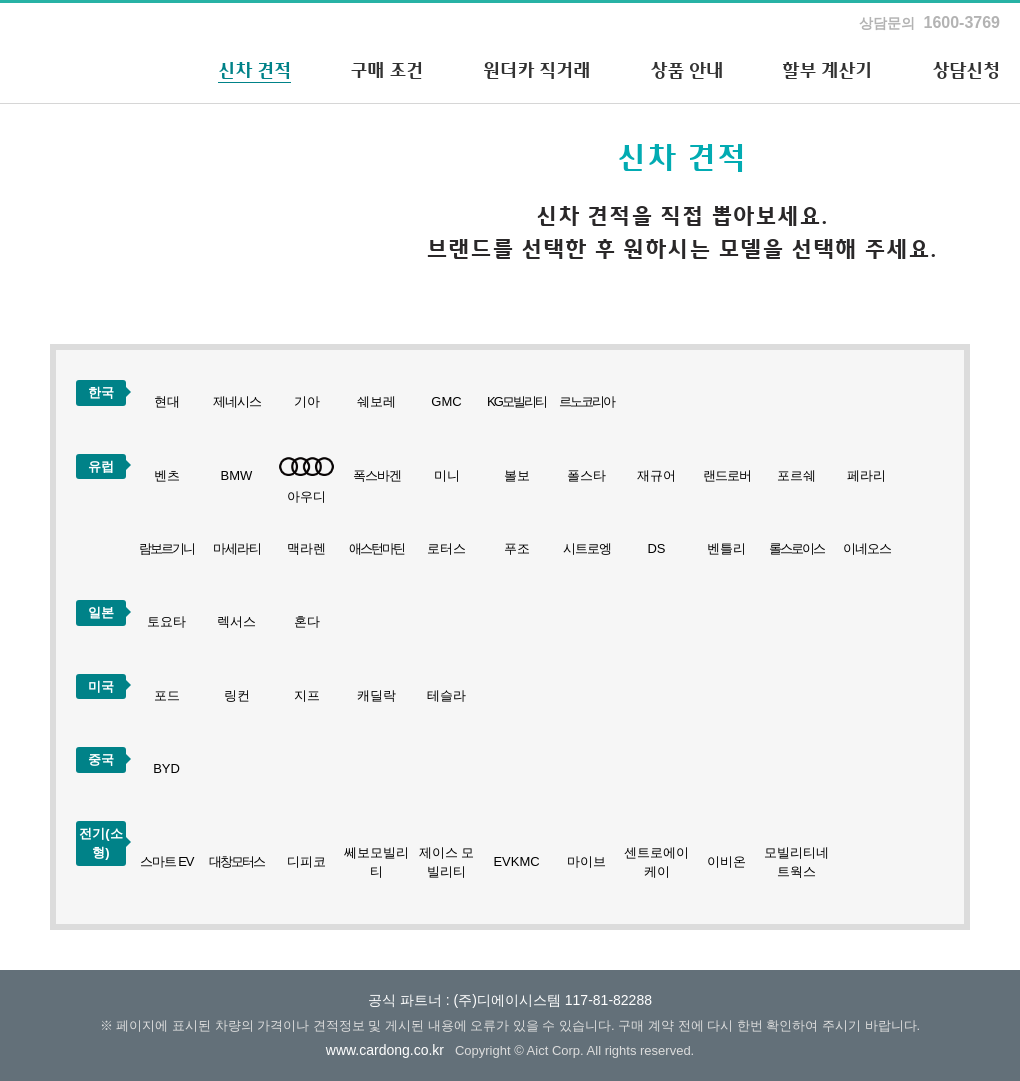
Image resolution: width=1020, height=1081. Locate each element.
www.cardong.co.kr (385, 1050)
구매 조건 (386, 70)
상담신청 (966, 70)
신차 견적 (254, 70)
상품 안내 (686, 70)
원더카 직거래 (536, 70)
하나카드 (75, 53)
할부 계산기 (827, 70)
